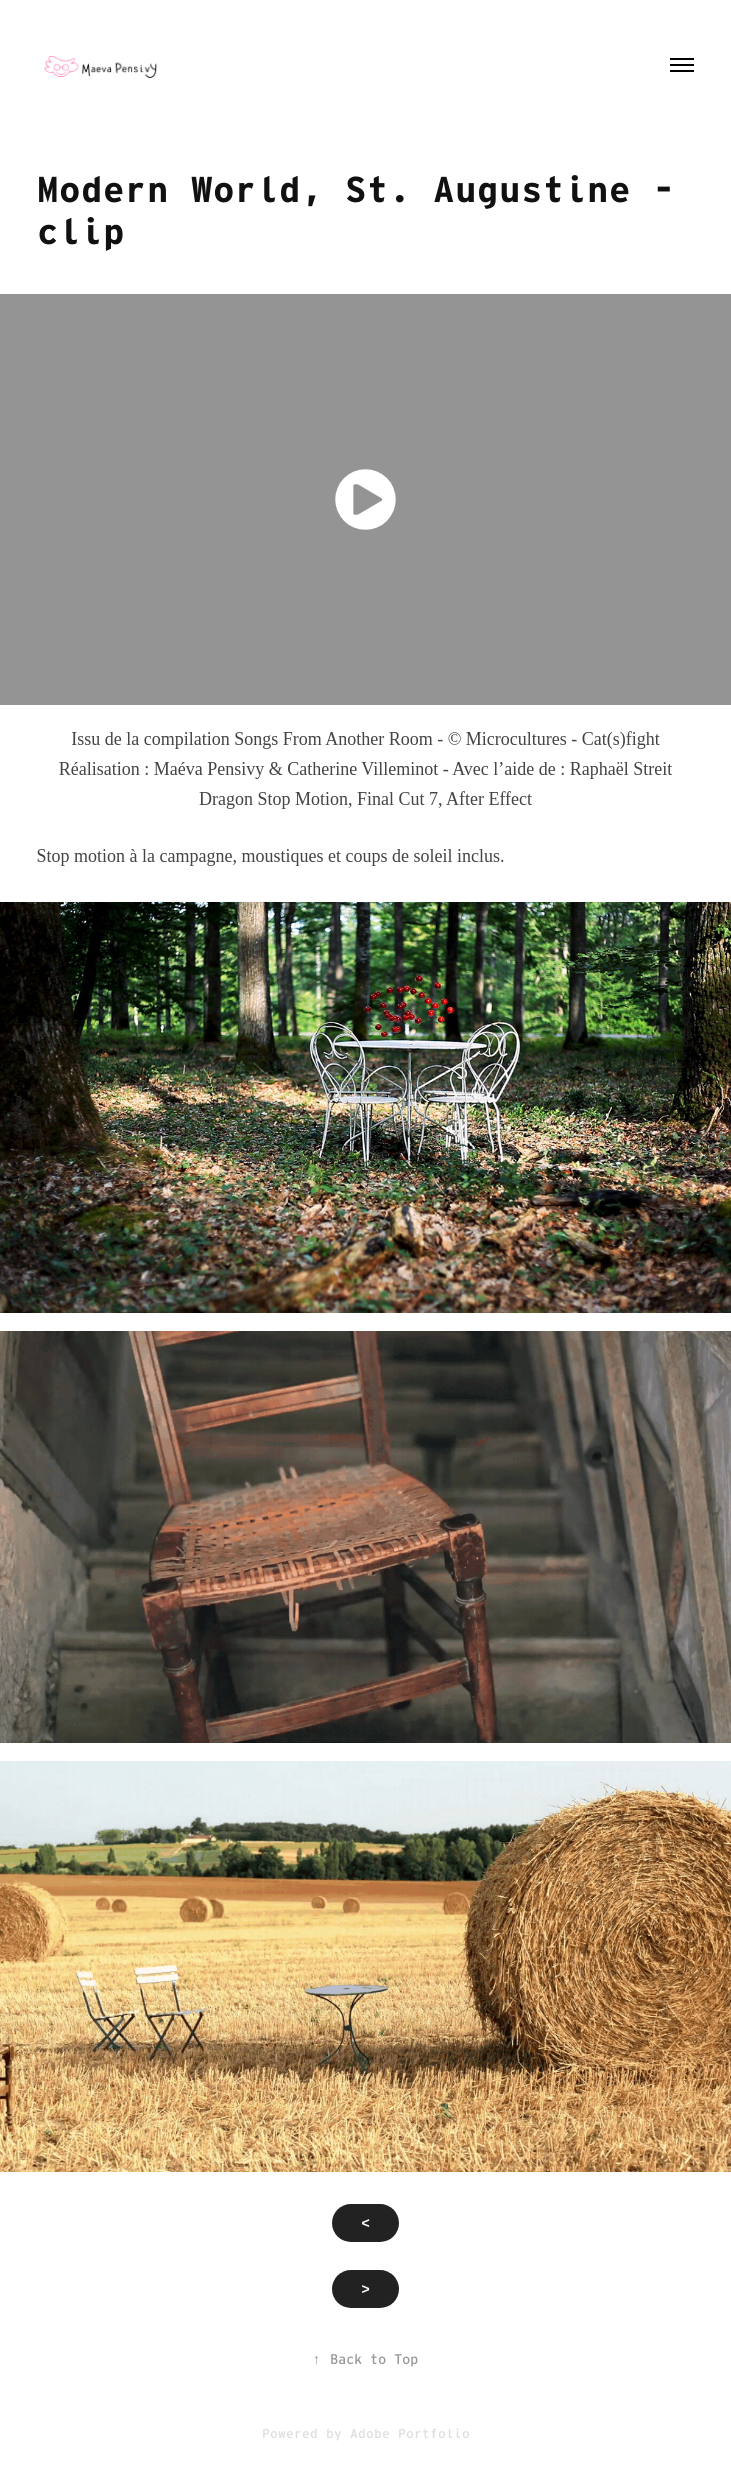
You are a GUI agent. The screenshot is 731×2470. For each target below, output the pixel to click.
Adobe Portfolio (410, 2433)
